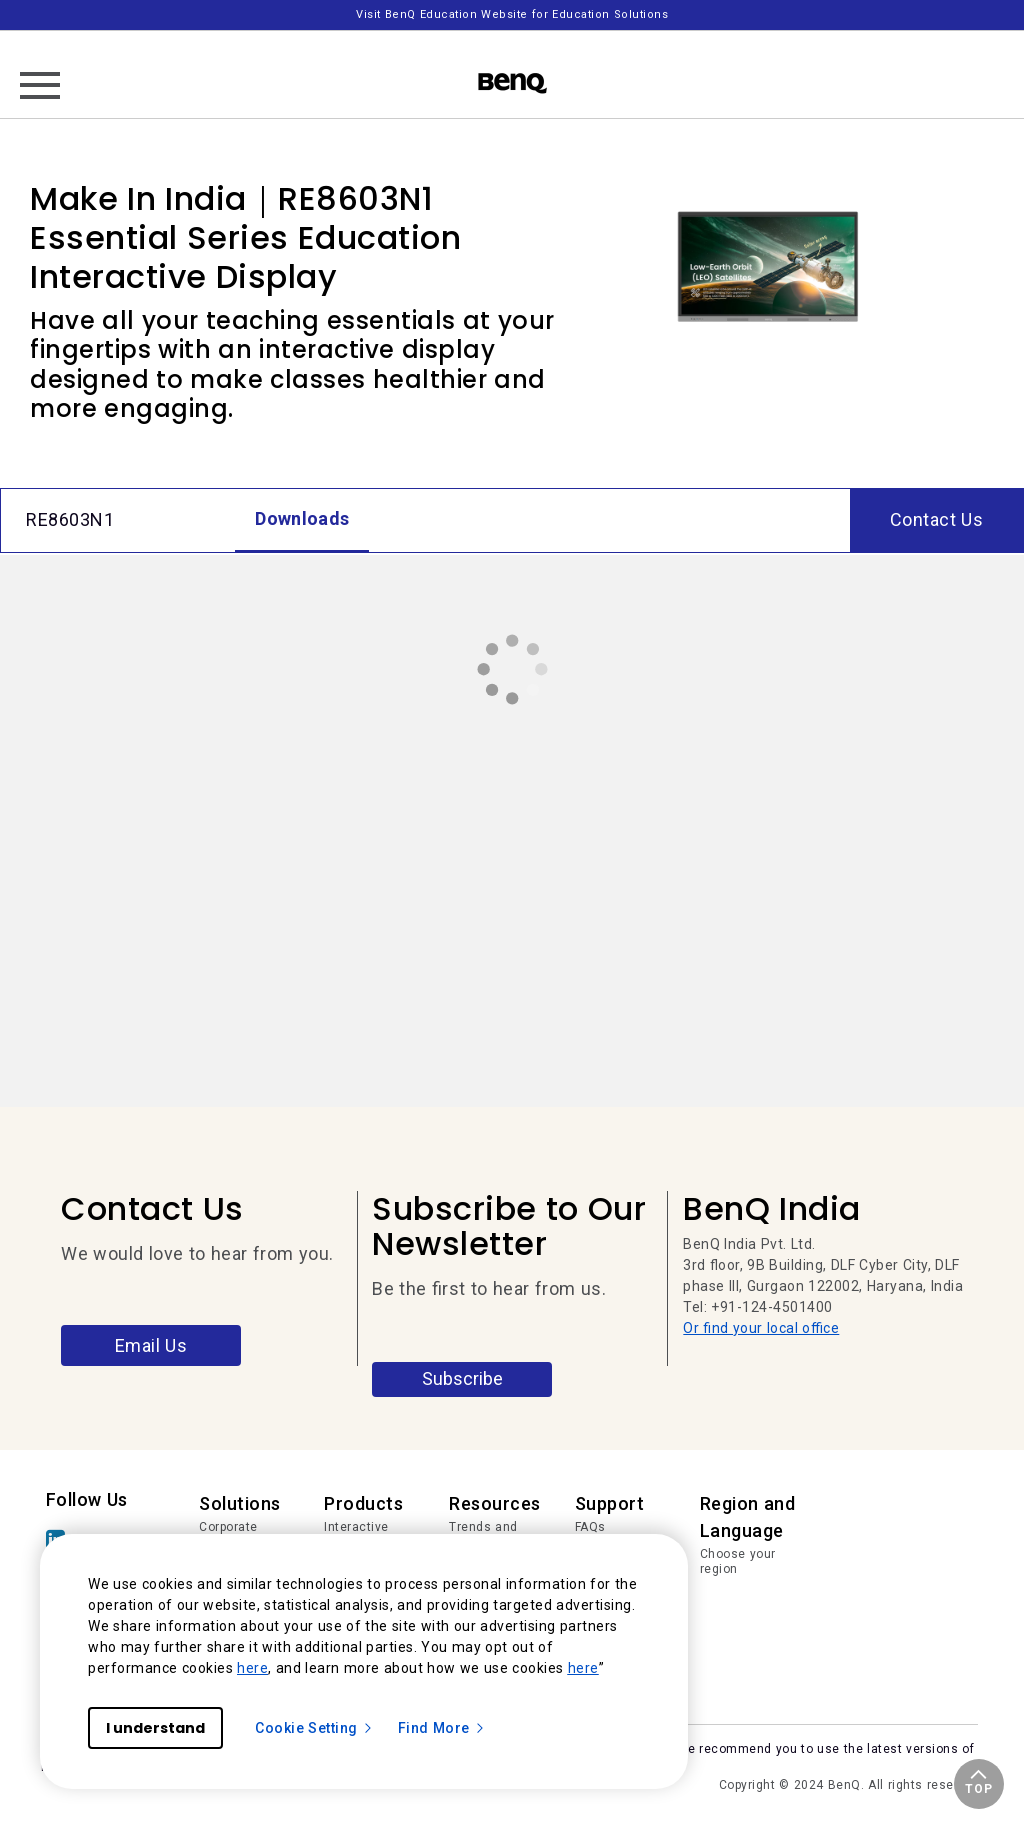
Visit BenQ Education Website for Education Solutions (512, 14)
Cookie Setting (314, 1728)
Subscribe (462, 1378)
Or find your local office (761, 1328)
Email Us (151, 1345)
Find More (442, 1728)
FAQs (590, 1527)
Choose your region (738, 1562)
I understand (155, 1728)
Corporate (228, 1527)
